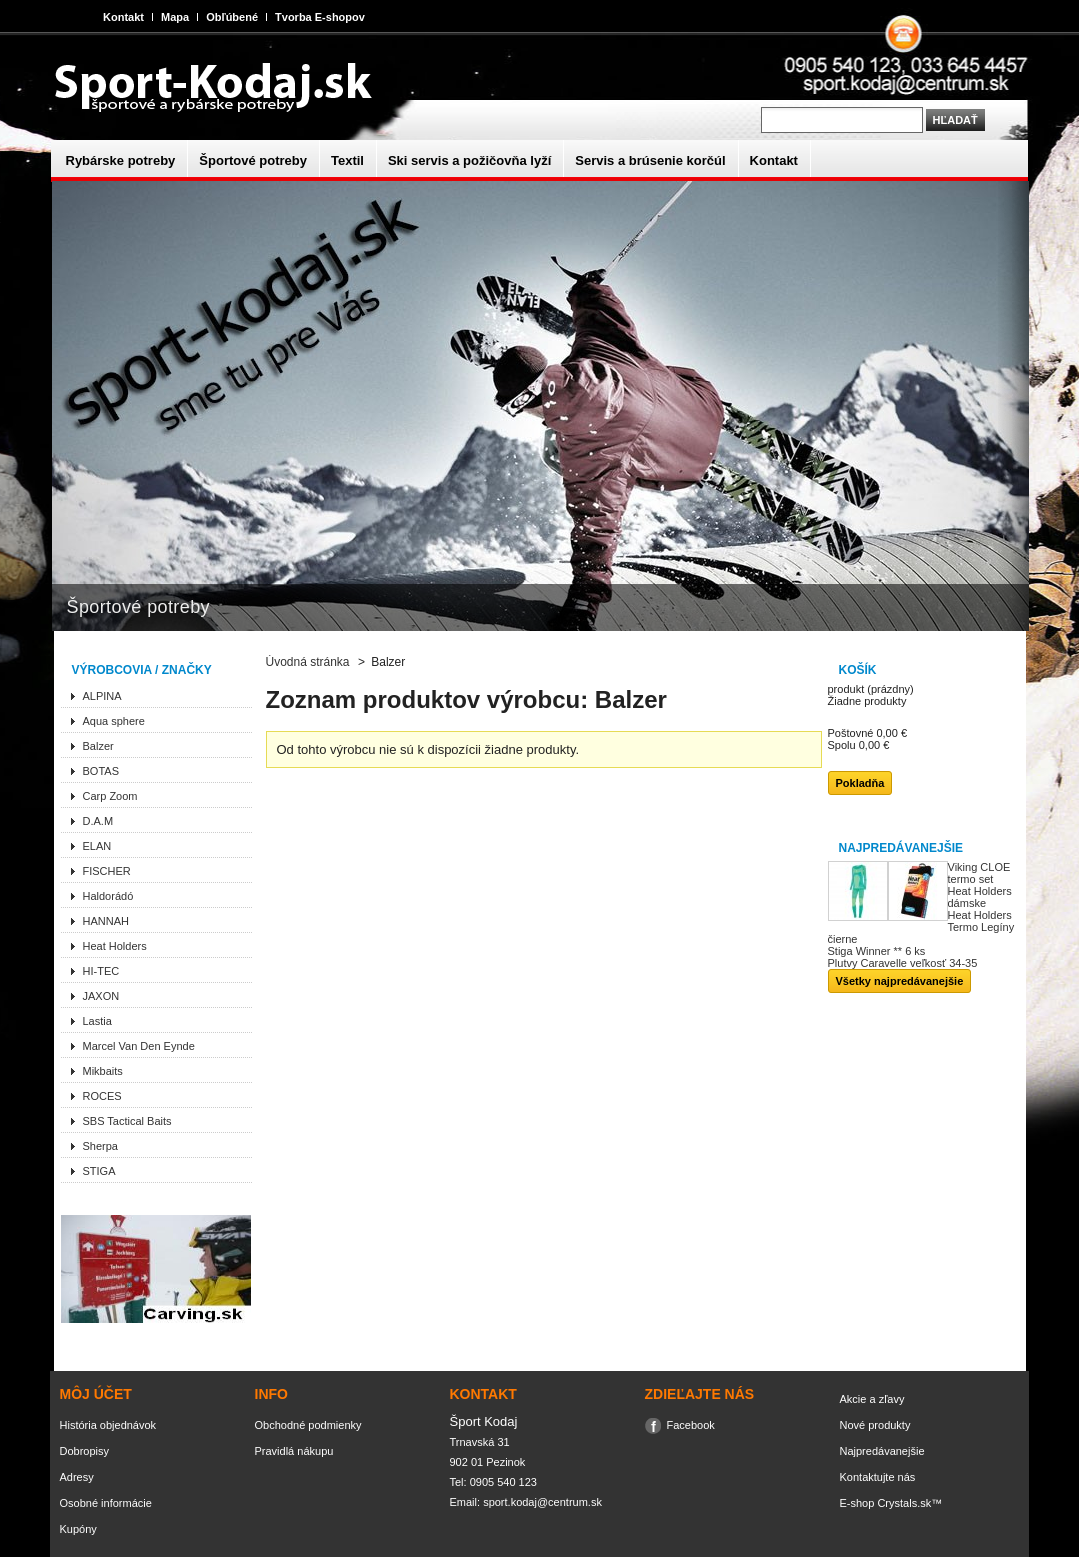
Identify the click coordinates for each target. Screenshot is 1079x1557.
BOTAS (101, 771)
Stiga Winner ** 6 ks (877, 951)
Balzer (98, 746)
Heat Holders (115, 946)
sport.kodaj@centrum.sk (542, 1502)
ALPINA (102, 696)
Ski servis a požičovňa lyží (469, 160)
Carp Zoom (110, 796)
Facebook (691, 1425)
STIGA (99, 1171)
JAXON (101, 996)
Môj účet (96, 1394)
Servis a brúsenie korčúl (650, 160)
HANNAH (106, 921)
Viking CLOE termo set (979, 873)
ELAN (97, 846)
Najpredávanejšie (901, 848)
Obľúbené (232, 17)
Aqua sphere (114, 721)
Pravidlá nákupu (294, 1451)
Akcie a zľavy (872, 1399)
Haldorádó (108, 896)
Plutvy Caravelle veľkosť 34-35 (903, 963)
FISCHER (107, 871)
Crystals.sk (904, 1503)
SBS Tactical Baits (127, 1121)
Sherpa (100, 1146)
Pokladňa (860, 783)
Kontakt (123, 17)
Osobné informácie (106, 1503)
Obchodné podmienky (308, 1425)
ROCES (102, 1096)
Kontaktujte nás (878, 1477)
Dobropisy (85, 1451)
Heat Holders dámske (980, 897)
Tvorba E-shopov (320, 17)
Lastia (97, 1021)
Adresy (77, 1477)
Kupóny (78, 1529)
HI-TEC (101, 971)
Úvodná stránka (308, 662)
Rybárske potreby (121, 160)
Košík (858, 670)
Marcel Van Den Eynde (139, 1046)
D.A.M (98, 821)
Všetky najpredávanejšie (900, 981)
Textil (347, 160)
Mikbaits (103, 1071)
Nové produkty (875, 1425)
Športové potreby (253, 160)
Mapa (175, 17)
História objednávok (108, 1425)
